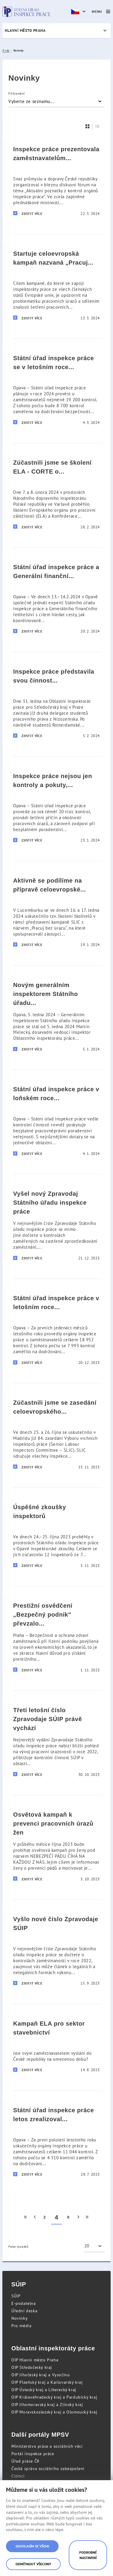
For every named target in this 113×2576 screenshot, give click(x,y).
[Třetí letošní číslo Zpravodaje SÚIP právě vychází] (56, 1738)
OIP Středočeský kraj (31, 2367)
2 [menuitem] (44, 2217)
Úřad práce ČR (25, 2461)
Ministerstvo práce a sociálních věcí (47, 2446)
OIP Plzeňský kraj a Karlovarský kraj (47, 2382)
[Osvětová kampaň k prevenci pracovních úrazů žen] (56, 1843)
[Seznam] (97, 126)
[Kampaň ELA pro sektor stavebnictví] (56, 2043)
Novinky (19, 2318)
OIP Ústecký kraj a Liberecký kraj (43, 2389)
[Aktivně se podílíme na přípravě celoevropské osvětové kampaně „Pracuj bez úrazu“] (56, 909)
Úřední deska (24, 2310)
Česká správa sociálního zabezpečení (48, 2468)
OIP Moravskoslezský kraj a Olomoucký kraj (54, 2412)
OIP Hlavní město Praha (34, 2360)
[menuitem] (26, 2217)
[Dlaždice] (87, 126)
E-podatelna (23, 2303)
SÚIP (15, 2296)
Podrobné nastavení (88, 2555)
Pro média (21, 2325)
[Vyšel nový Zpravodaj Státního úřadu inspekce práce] (56, 1222)
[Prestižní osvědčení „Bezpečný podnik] (56, 1634)
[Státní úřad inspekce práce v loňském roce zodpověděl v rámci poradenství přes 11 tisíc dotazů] (56, 1118)
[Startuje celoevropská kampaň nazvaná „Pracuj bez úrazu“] (56, 282)
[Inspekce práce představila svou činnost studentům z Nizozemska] (56, 700)
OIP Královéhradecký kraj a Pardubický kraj (54, 2397)
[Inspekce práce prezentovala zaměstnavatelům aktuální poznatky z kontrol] (56, 178)
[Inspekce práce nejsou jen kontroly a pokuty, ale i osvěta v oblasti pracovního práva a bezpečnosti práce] (56, 804)
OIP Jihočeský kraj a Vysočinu (40, 2374)
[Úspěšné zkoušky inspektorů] (56, 1533)
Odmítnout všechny (33, 2564)
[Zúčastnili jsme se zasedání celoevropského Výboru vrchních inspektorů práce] (56, 1431)
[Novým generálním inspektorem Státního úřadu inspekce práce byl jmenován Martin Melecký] (56, 1013)
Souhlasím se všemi (32, 2546)
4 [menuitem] (56, 2217)
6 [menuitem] (68, 2217)
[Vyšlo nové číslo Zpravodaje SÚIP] (56, 1947)
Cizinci (18, 2476)
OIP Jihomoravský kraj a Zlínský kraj (47, 2404)
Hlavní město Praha (25, 30)
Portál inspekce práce (32, 2453)
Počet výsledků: (18, 2246)
